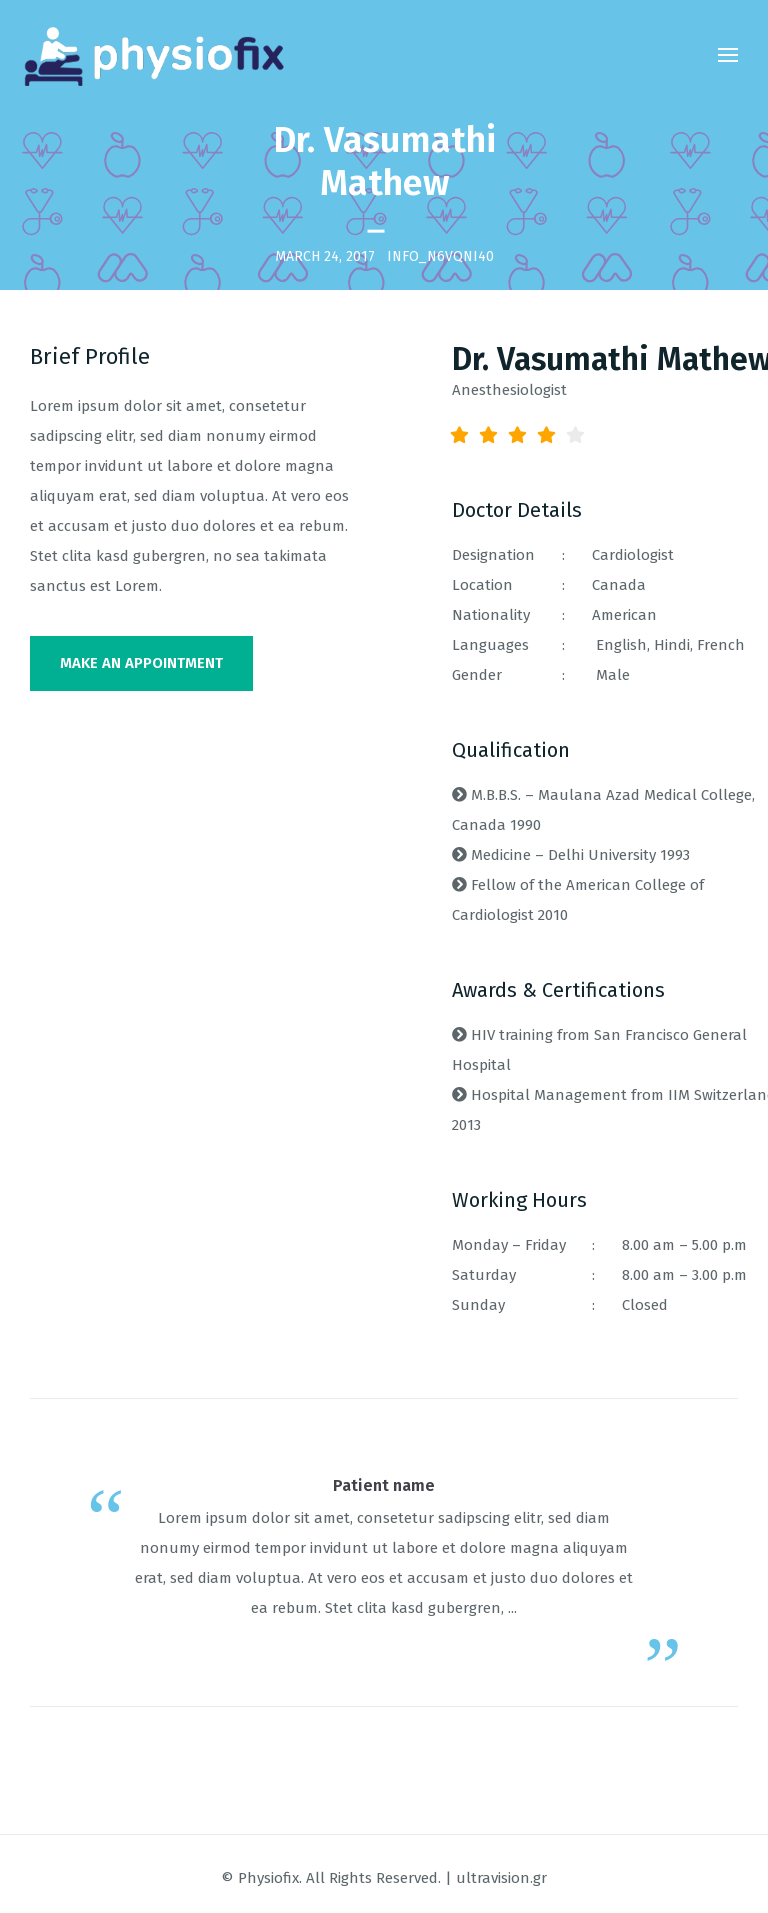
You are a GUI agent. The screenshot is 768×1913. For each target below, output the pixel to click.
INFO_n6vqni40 (440, 255)
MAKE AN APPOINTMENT (141, 663)
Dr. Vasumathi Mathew (384, 161)
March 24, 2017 (325, 255)
